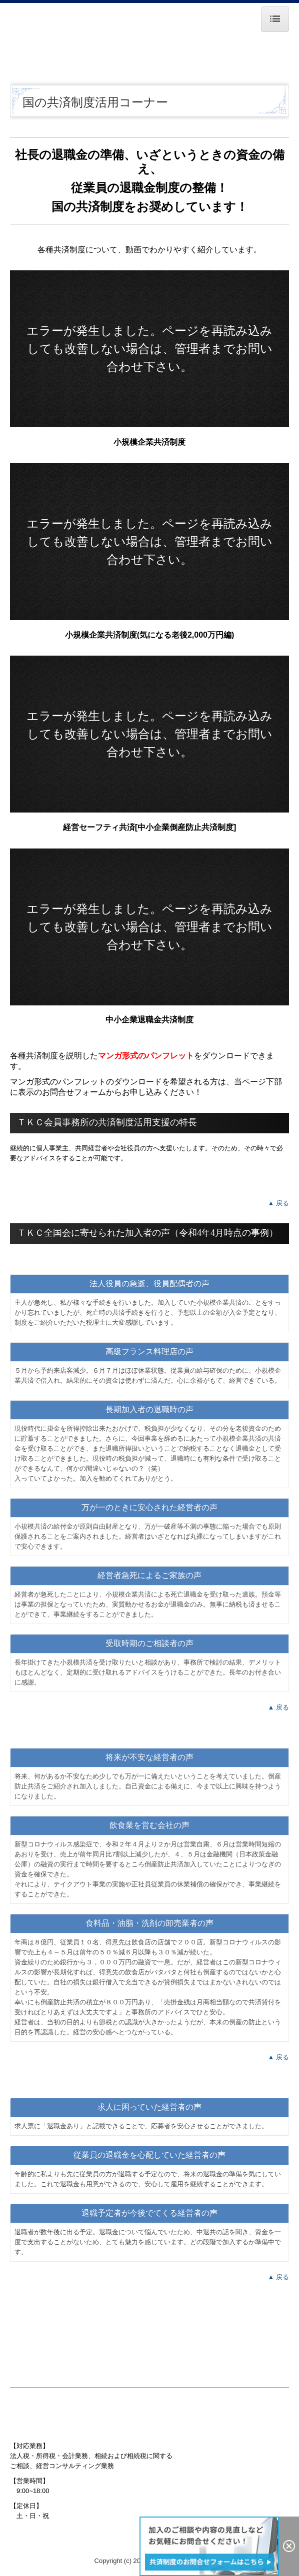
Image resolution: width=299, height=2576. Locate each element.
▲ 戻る (278, 1203)
